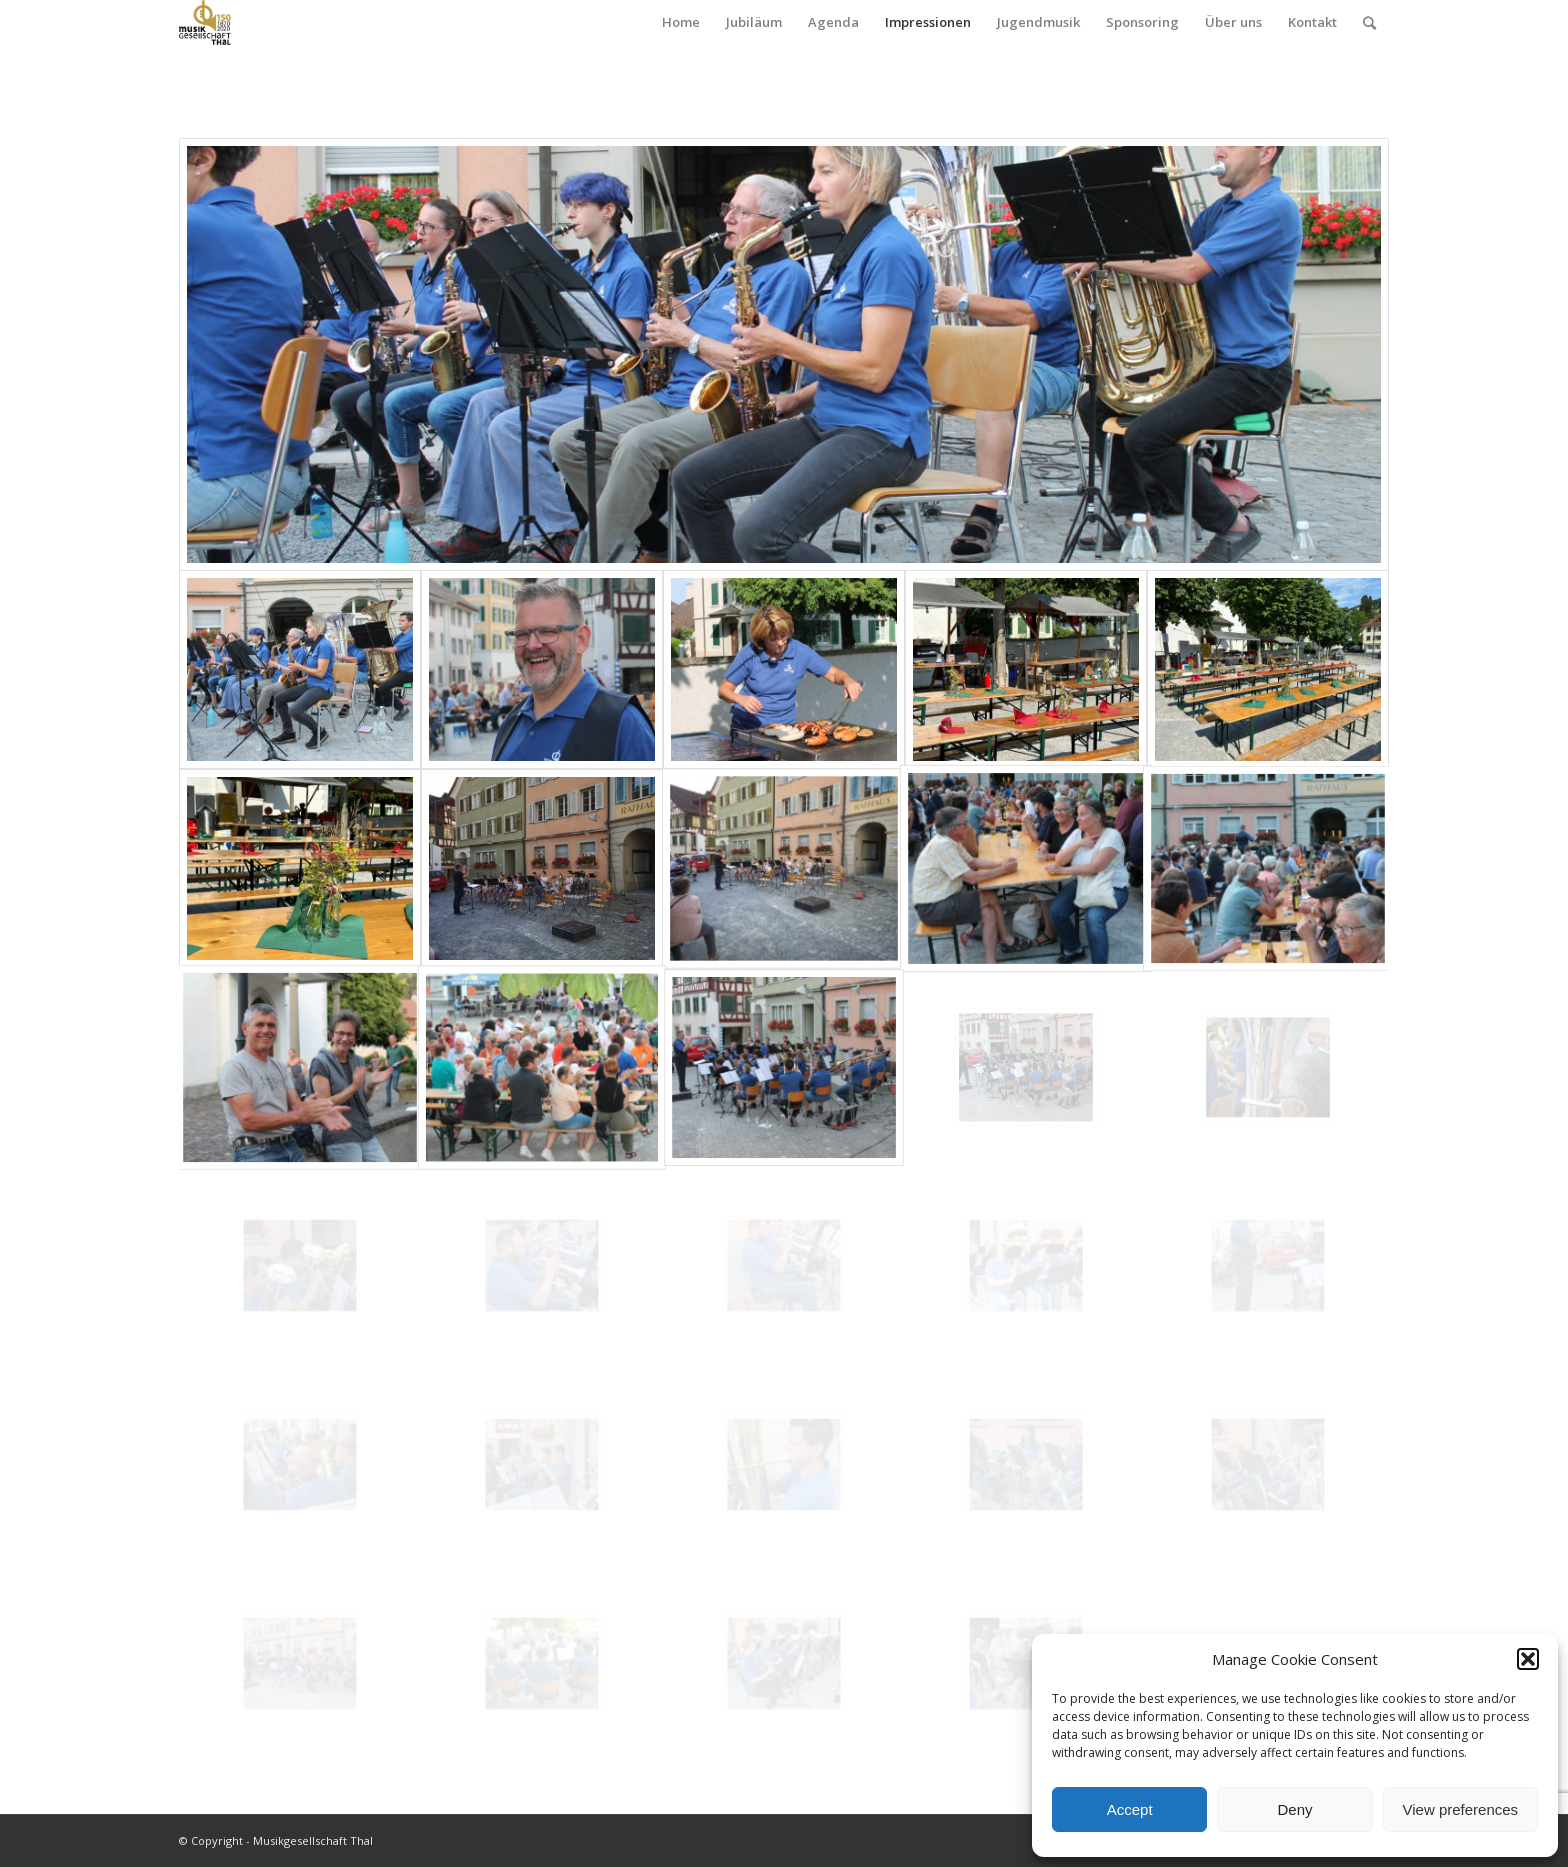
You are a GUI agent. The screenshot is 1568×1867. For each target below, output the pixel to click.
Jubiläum (754, 22)
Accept (1130, 1809)
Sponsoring (1142, 22)
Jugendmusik (1038, 22)
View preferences (1461, 1809)
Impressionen (928, 22)
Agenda (833, 22)
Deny (1294, 1809)
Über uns (1233, 22)
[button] (1528, 1659)
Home (681, 22)
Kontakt (1312, 22)
